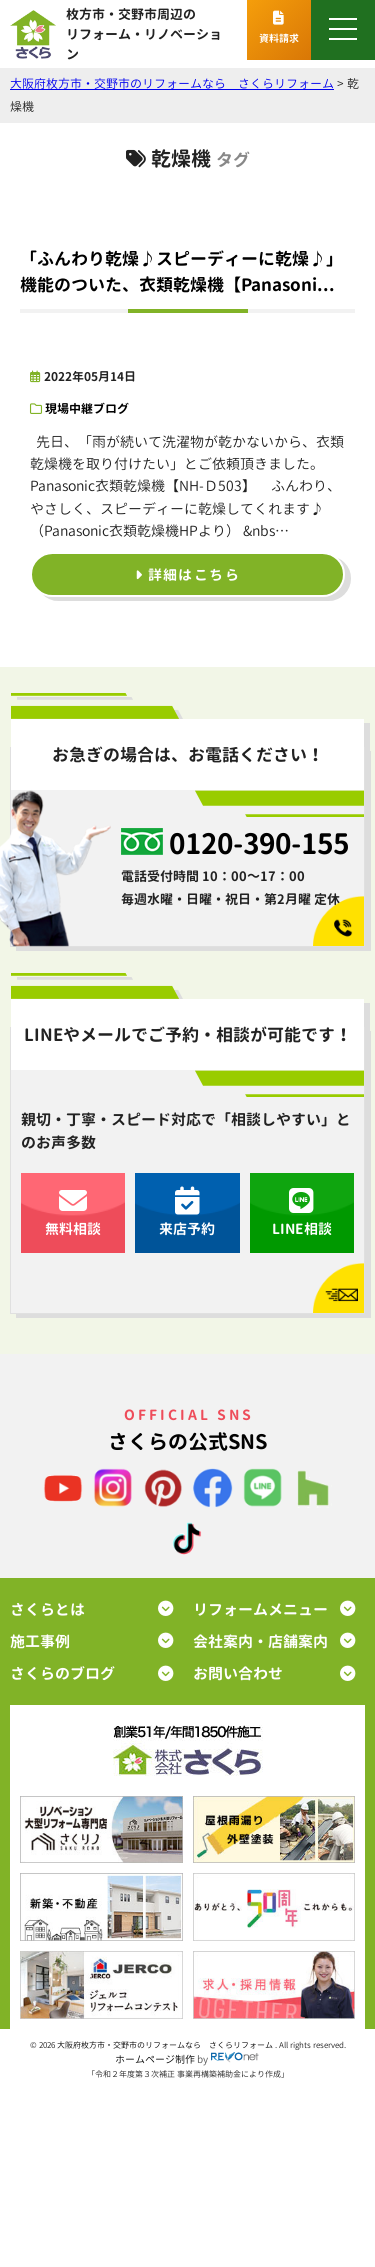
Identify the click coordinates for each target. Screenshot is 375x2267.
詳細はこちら (187, 574)
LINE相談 (302, 1212)
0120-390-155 (259, 843)
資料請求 (279, 28)
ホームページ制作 (155, 2059)
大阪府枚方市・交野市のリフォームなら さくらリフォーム (166, 2045)
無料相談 (73, 1212)
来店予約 (187, 1212)
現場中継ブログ (87, 408)
